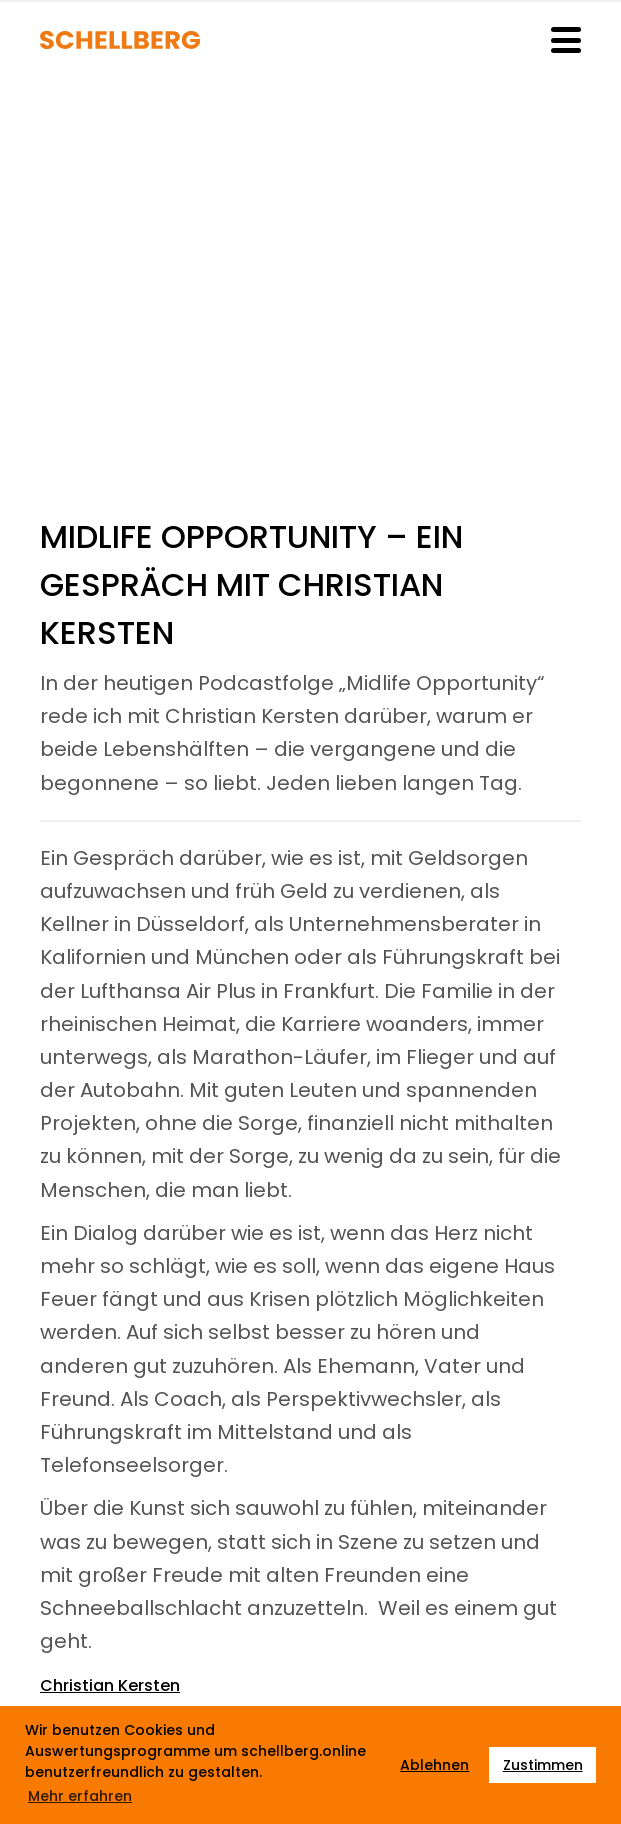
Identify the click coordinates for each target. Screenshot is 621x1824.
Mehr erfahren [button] (80, 1796)
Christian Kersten (110, 1685)
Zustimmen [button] (543, 1765)
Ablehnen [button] (434, 1765)
